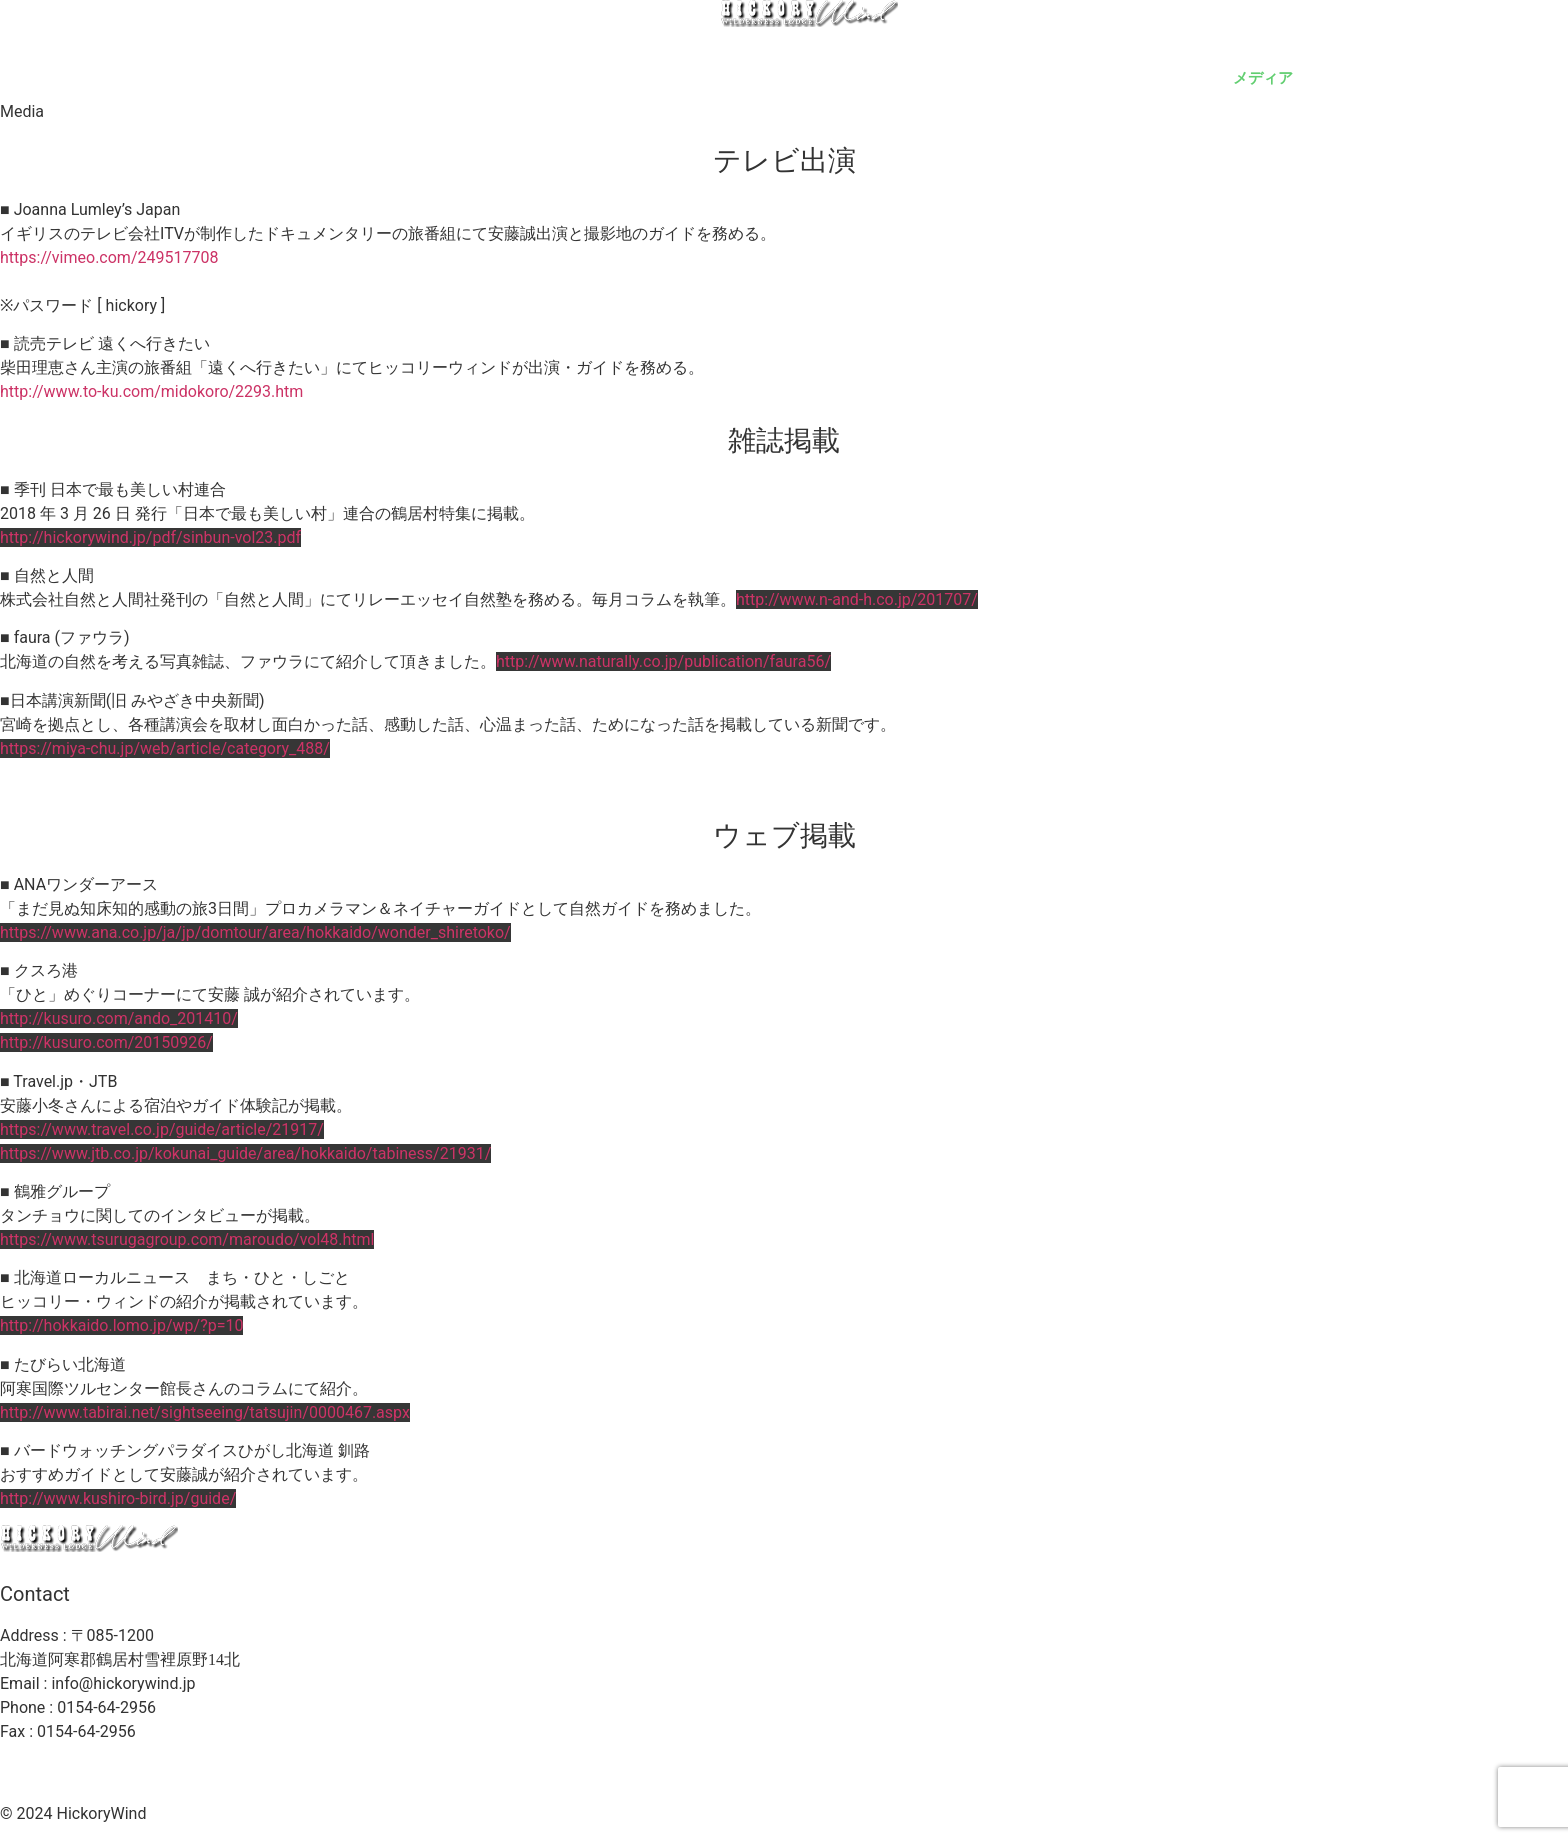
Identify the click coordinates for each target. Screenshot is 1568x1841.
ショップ (1018, 77)
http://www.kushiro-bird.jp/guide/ (118, 1498)
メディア (1263, 77)
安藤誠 (810, 77)
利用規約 (649, 1769)
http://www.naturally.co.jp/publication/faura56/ (663, 661)
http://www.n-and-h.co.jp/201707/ (857, 599)
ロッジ (640, 77)
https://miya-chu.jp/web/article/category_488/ (165, 748)
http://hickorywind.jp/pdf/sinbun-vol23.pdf (150, 537)
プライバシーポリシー (521, 1769)
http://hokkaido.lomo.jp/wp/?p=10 (121, 1325)
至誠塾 (1525, 77)
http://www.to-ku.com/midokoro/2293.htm (151, 391)
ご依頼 (1355, 77)
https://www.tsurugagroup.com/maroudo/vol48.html (187, 1239)
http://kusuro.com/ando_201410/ (119, 1018)
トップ (555, 77)
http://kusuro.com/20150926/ (106, 1042)
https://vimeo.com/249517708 (109, 257)
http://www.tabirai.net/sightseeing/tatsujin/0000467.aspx (205, 1412)
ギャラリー (910, 77)
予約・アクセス (1140, 77)
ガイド (725, 77)
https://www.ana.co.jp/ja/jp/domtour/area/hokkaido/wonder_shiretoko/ (255, 932)
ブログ (1440, 77)
